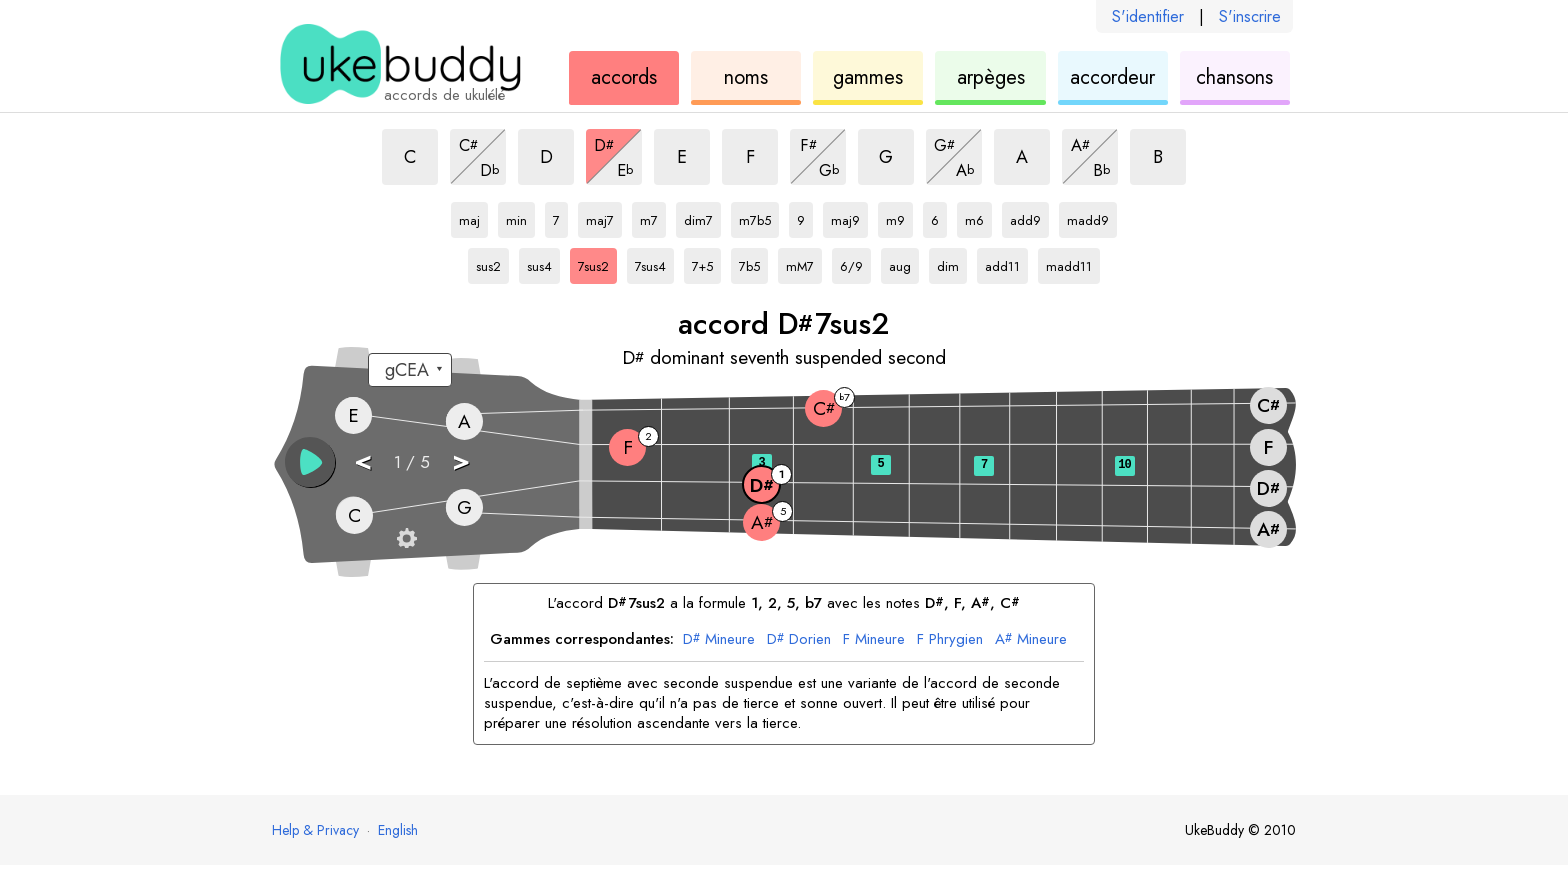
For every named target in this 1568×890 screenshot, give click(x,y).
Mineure (719, 640)
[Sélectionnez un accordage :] (410, 370)
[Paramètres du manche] (407, 538)
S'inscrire (1250, 16)
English (398, 830)
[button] (310, 462)
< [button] (363, 460)
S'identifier (1148, 16)
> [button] (461, 460)
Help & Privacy (315, 830)
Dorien (799, 640)
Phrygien (950, 640)
